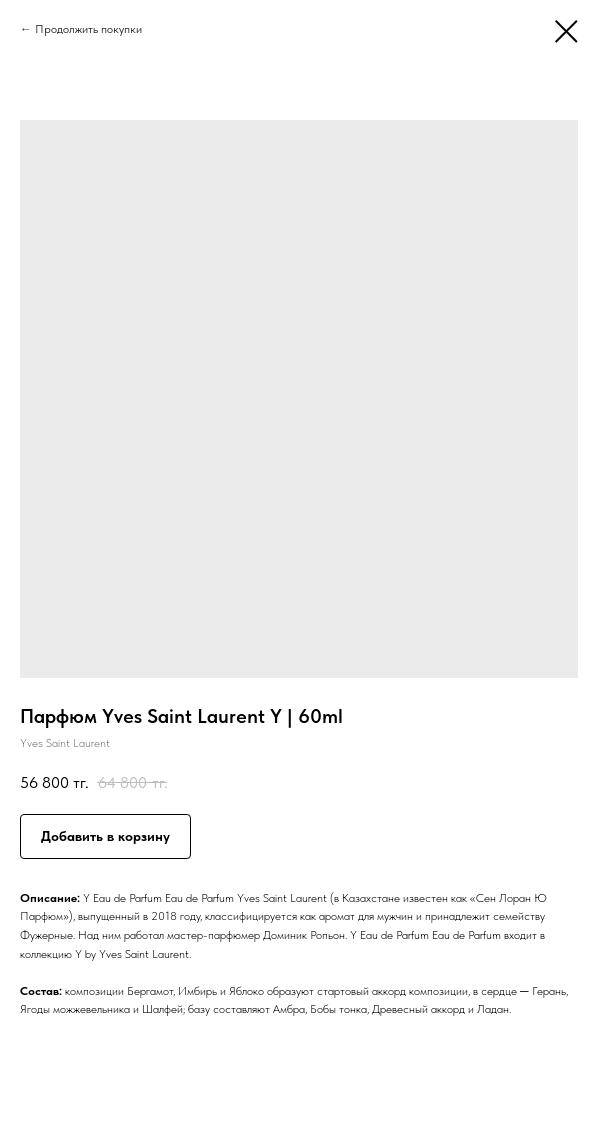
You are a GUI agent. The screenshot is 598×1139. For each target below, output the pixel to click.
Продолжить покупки (88, 29)
